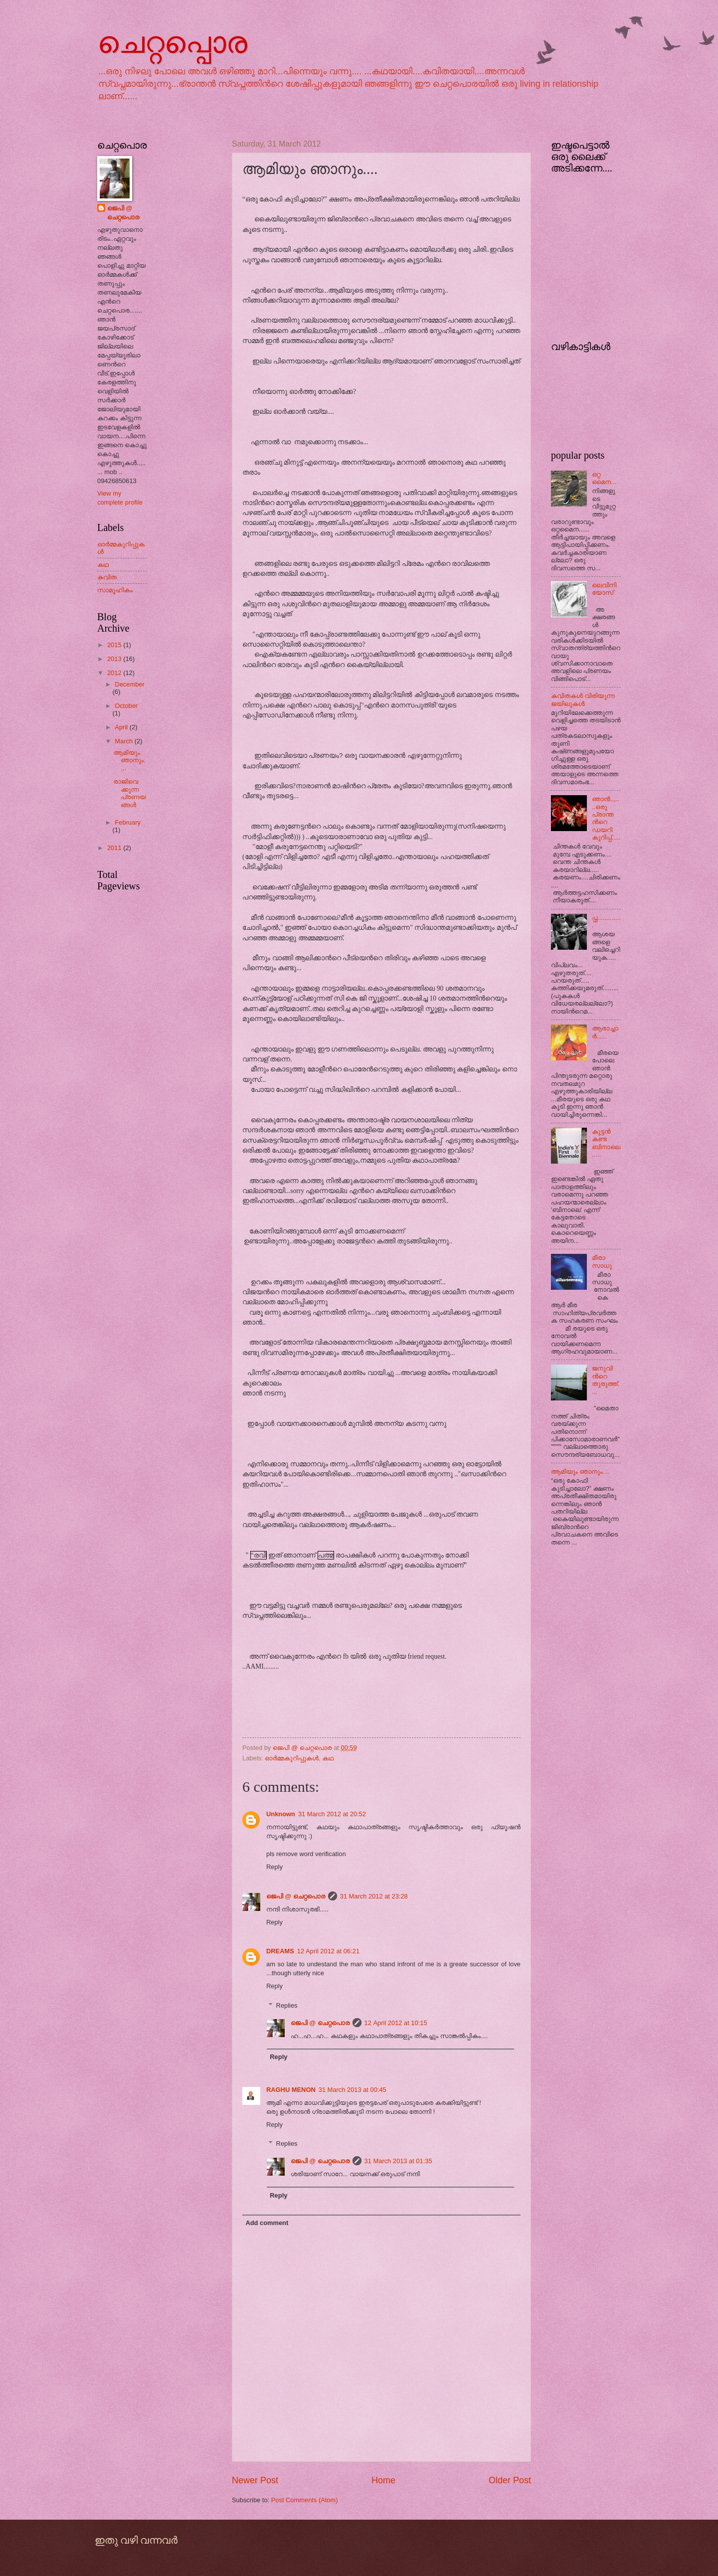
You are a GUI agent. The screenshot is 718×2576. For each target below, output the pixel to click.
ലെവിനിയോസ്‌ (604, 588)
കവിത (107, 577)
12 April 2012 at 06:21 (328, 1951)
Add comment (266, 2223)
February (128, 822)
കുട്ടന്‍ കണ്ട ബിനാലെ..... (606, 1143)
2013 (115, 659)
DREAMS (280, 1951)
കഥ (328, 1758)
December (129, 684)
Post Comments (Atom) (304, 2500)
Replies (287, 2005)
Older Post (510, 2480)
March (124, 741)
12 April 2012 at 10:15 (395, 2023)
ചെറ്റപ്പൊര (172, 42)
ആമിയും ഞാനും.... (129, 760)
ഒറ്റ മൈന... (604, 478)
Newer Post (255, 2480)
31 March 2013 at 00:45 (352, 2089)
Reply (274, 1867)
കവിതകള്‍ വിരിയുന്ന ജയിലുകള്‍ (583, 699)
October (126, 705)
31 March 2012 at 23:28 (374, 1896)
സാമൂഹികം (115, 590)
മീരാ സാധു (602, 1261)
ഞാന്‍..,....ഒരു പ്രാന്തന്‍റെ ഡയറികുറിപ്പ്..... (606, 818)
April (122, 727)
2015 (115, 645)
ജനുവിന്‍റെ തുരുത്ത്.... (605, 1380)
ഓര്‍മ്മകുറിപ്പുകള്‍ (292, 1758)
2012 (115, 673)
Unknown (280, 1814)
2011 (115, 848)
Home (383, 2480)
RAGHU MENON (291, 2089)
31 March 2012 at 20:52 (332, 1814)
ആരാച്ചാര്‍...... (605, 1032)
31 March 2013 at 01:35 (398, 2161)
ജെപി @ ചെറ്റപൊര (295, 1896)
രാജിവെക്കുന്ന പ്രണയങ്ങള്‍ (129, 793)
